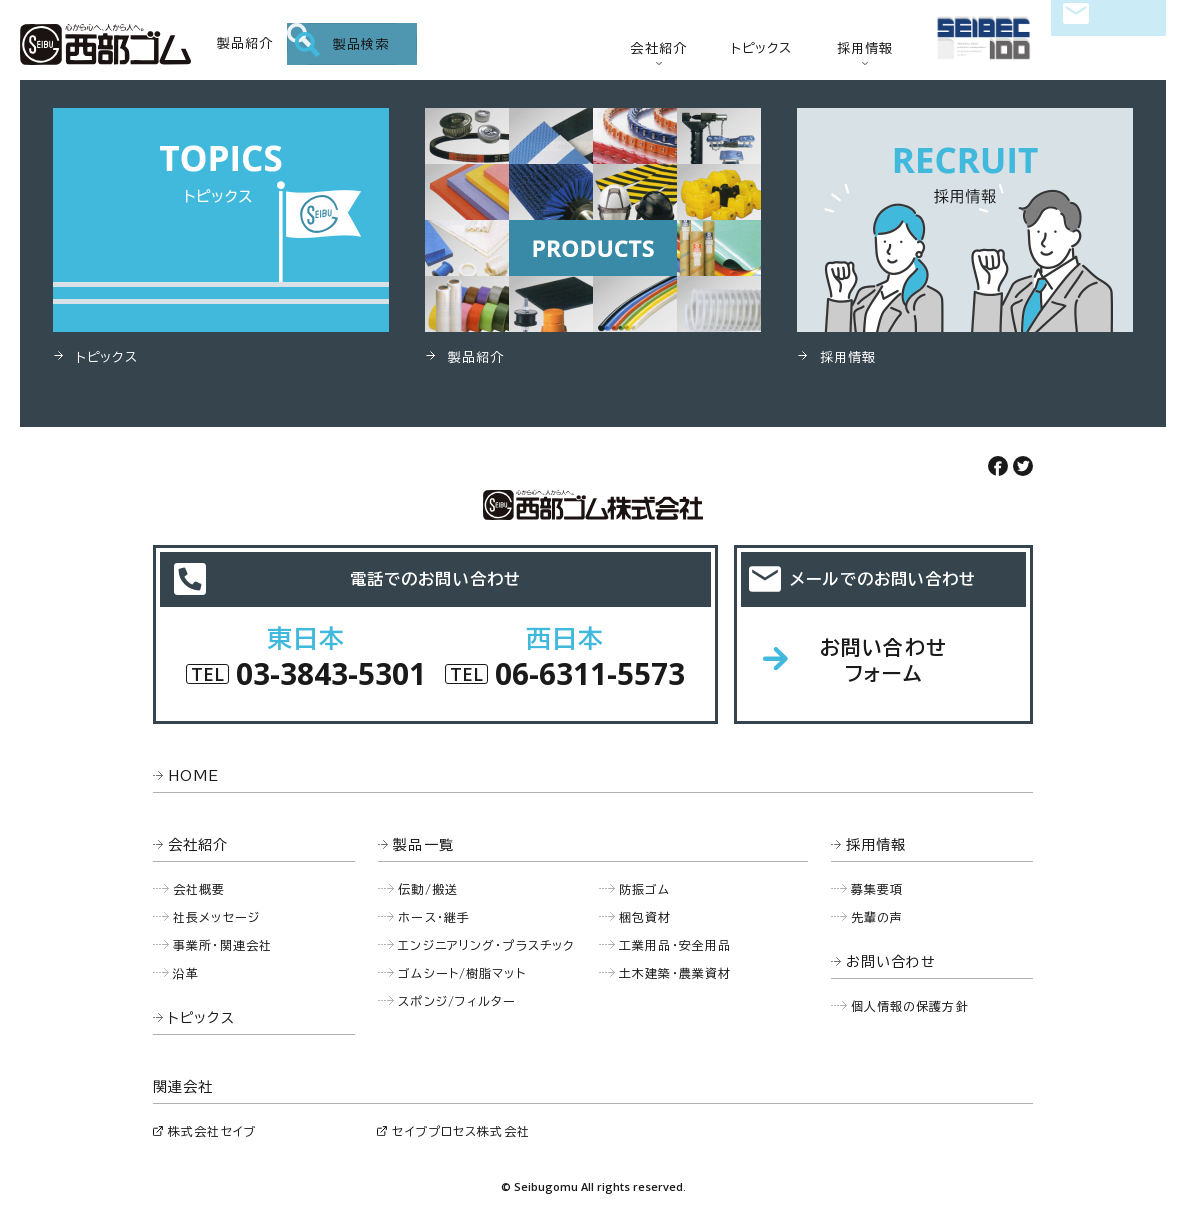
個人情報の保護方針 (910, 1006)
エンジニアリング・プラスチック (486, 945)
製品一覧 (423, 845)
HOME (194, 776)
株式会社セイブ (212, 1131)
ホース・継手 (434, 917)
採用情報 (865, 48)
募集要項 (877, 889)
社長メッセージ (216, 917)
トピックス (762, 48)
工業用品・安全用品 (675, 945)
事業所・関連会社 (222, 945)
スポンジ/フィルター (457, 1001)
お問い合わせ (1108, 45)
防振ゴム (645, 889)
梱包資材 (645, 917)
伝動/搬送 (428, 889)
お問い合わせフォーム (883, 660)
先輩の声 (877, 917)
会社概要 (199, 889)
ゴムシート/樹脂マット (461, 973)
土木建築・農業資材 (675, 973)
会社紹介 (658, 48)
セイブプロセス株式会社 (460, 1131)
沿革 (186, 973)
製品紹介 (245, 43)
